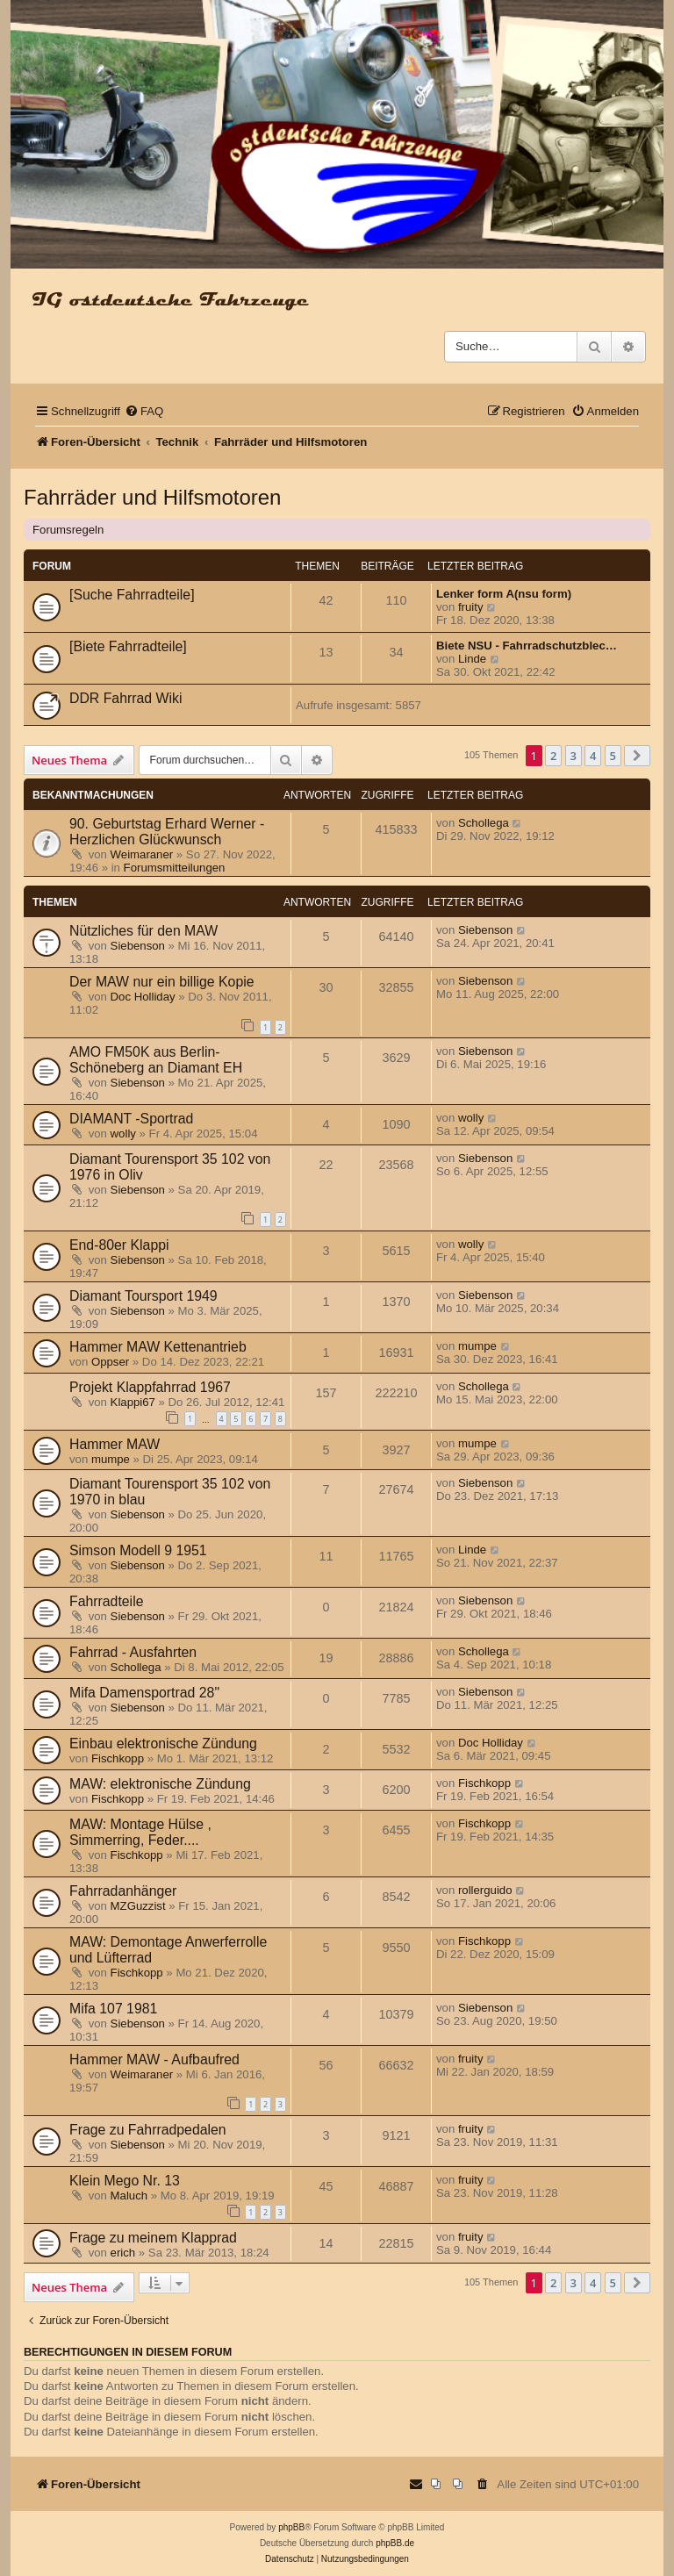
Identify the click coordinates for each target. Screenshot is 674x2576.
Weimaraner (142, 854)
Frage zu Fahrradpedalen (147, 2129)
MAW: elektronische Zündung (160, 1783)
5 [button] (613, 756)
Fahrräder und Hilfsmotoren (152, 497)
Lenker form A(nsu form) (503, 593)
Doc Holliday (143, 996)
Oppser (110, 1361)
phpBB (291, 2527)
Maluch (129, 2195)
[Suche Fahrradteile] (132, 594)
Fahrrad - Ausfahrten (133, 1652)
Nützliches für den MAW (143, 930)
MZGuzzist (138, 1905)
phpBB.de (395, 2543)
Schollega (483, 822)
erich (123, 2252)
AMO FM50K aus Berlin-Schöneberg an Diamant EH (155, 1059)
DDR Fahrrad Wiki (125, 698)
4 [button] (593, 756)
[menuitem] (144, 411)
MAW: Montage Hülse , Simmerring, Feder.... (140, 1832)
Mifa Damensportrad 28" (144, 1692)
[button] (637, 755)
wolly (123, 1133)
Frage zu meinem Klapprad (153, 2237)
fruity (471, 607)
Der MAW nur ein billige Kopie (162, 981)
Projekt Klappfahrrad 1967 (150, 1387)
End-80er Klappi (119, 1245)
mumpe (477, 1346)
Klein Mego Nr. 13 (124, 2180)
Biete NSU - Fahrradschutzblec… (526, 645)
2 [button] (553, 756)
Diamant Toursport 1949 (143, 1295)
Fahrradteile (106, 1601)
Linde (472, 658)
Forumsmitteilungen (175, 867)
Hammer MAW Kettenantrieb (158, 1346)
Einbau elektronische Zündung (163, 1743)
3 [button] (573, 756)
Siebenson (138, 945)
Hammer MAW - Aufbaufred (154, 2059)
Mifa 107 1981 (113, 2008)
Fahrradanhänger (122, 1891)
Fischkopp (117, 1758)
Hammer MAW (114, 1444)
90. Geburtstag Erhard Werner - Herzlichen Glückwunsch (166, 831)
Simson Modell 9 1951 (138, 1550)
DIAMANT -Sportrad (131, 1118)
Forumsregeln (68, 529)
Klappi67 (133, 1402)
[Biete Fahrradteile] (128, 646)
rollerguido (485, 1890)
